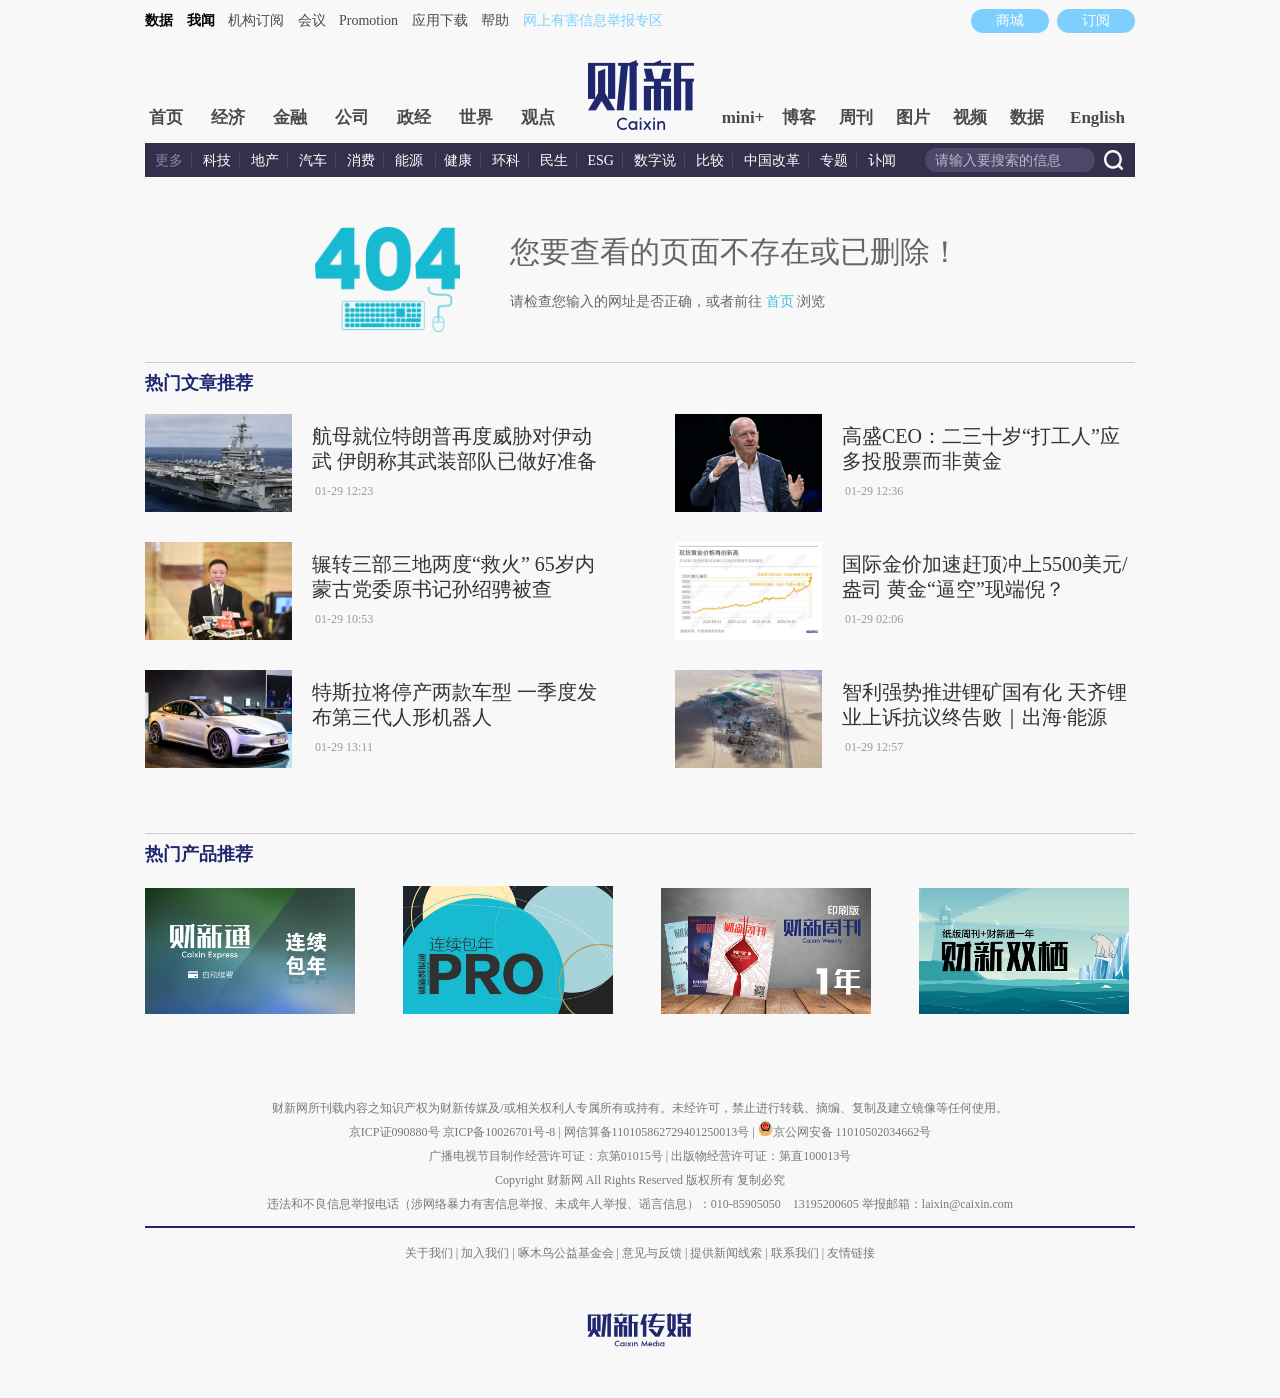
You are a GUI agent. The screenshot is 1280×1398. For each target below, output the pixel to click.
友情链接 (851, 1253)
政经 (414, 117)
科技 (217, 160)
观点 (538, 117)
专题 (834, 160)
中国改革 (772, 160)
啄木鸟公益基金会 (567, 1253)
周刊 (856, 117)
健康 (458, 160)
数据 (159, 20)
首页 (166, 117)
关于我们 (429, 1253)
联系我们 (795, 1253)
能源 (411, 160)
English (1097, 117)
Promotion (368, 20)
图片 (913, 117)
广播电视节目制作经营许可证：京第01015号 (546, 1156)
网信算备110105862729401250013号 (658, 1132)
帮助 (495, 20)
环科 (506, 160)
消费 (361, 160)
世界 (476, 117)
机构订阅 (256, 20)
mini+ (743, 117)
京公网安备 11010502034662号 (845, 1132)
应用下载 (440, 20)
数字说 (655, 160)
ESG (601, 160)
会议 (312, 20)
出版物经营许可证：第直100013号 (761, 1156)
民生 (554, 160)
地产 (265, 160)
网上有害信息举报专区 (593, 20)
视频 (970, 117)
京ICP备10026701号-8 (501, 1132)
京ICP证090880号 (394, 1132)
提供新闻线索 (726, 1253)
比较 (710, 160)
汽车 (313, 160)
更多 (169, 160)
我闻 (201, 20)
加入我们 (485, 1253)
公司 (352, 117)
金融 (290, 117)
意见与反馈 (652, 1253)
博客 (799, 117)
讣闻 (882, 160)
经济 (228, 117)
